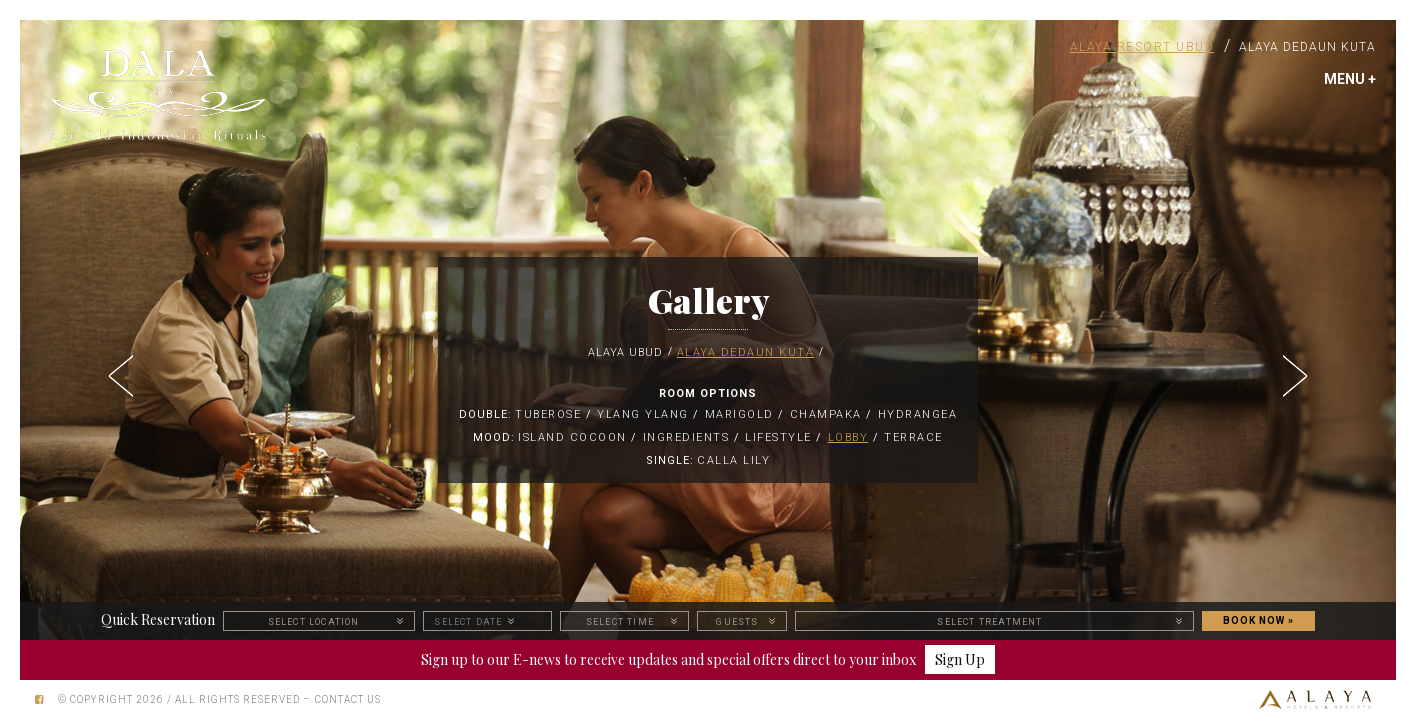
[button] (123, 370)
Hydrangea (918, 414)
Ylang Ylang (643, 414)
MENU (1350, 79)
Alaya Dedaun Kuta (1307, 47)
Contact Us (348, 699)
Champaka (826, 414)
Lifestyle (778, 437)
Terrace (913, 437)
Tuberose (548, 414)
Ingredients (686, 437)
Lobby (848, 437)
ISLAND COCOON (572, 437)
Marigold (739, 414)
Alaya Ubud (625, 352)
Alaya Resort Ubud (1142, 47)
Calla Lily (733, 460)
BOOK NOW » (1258, 620)
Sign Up (960, 659)
